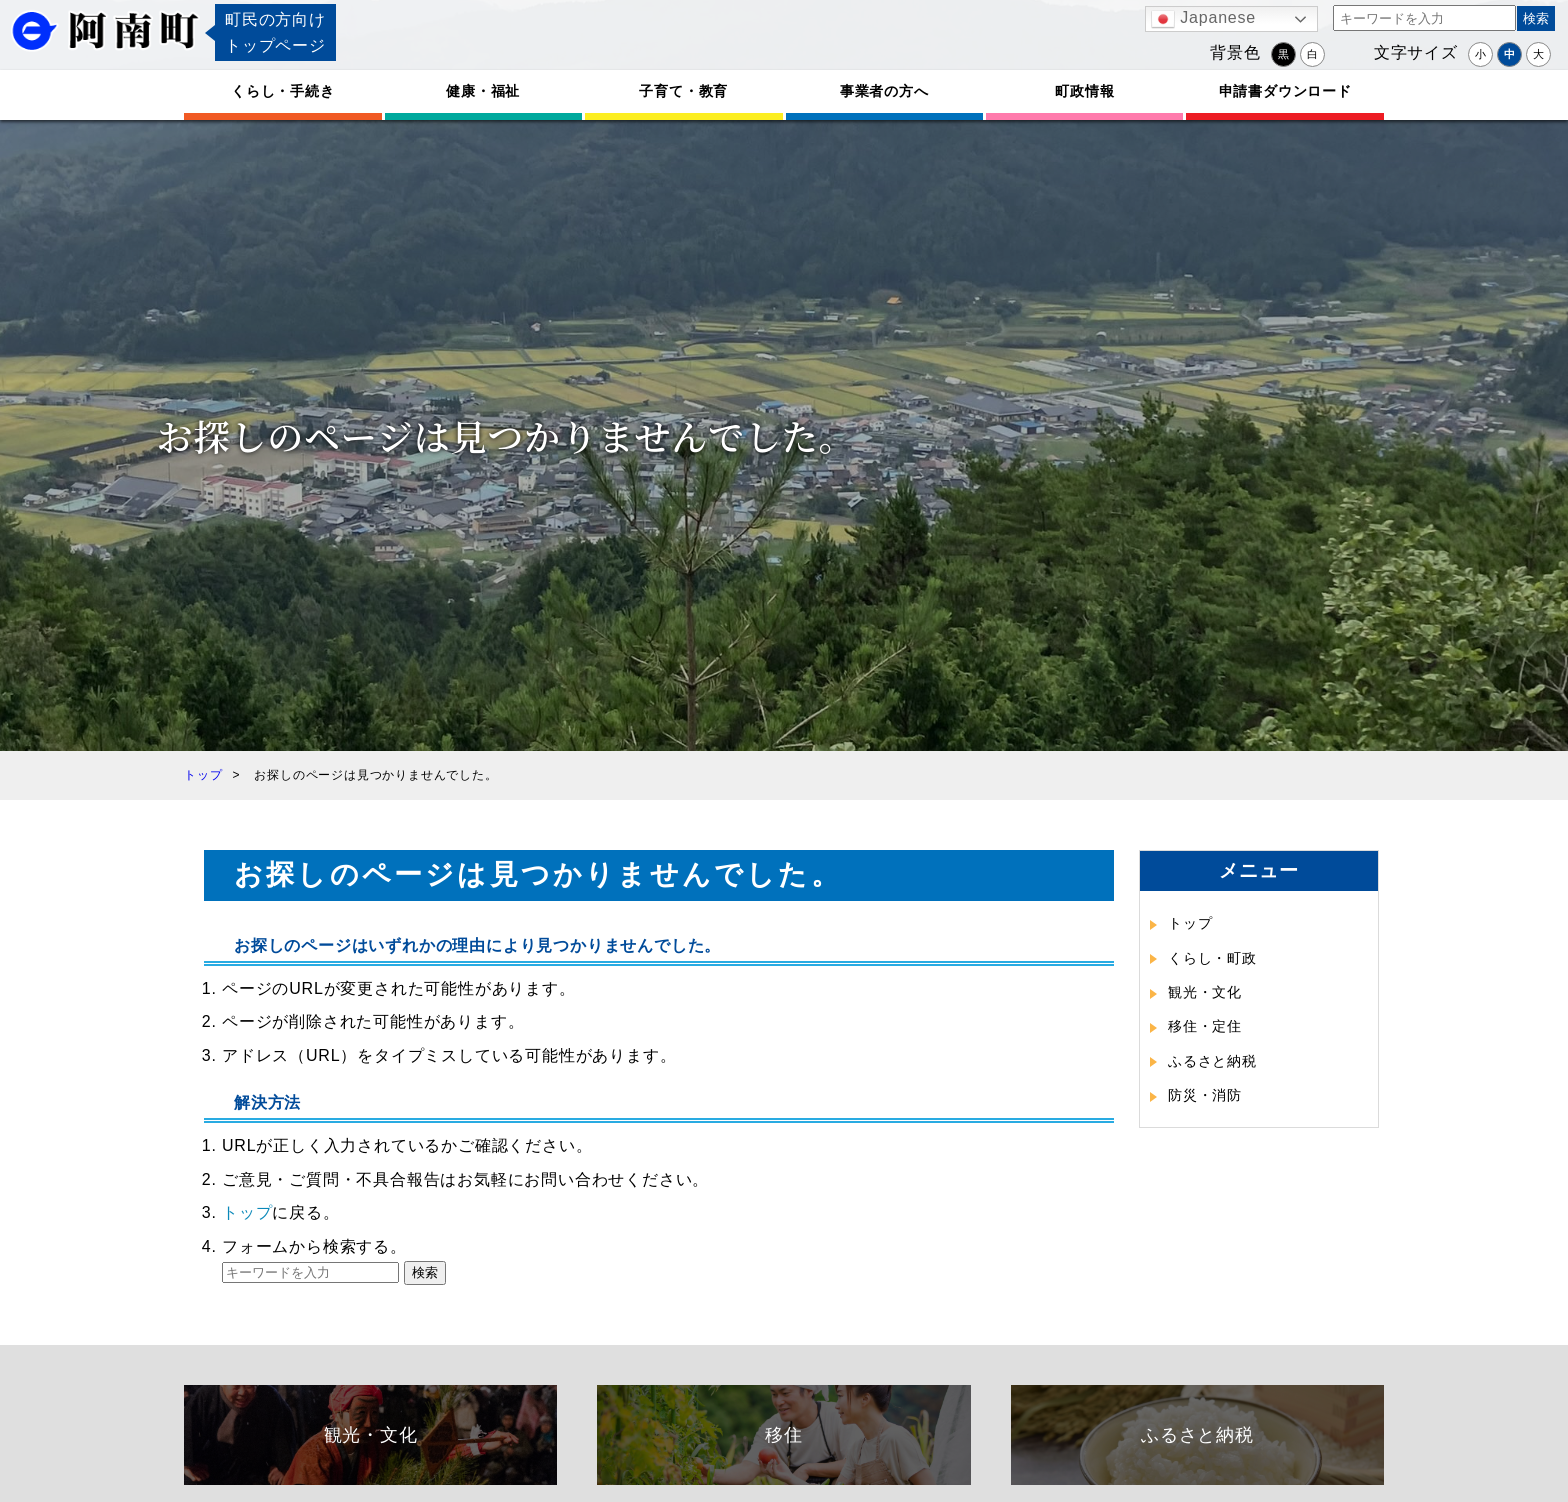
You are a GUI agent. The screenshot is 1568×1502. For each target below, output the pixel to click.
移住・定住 (1205, 1026)
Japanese (1203, 19)
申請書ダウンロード (1285, 91)
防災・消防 (1205, 1095)
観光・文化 (1205, 992)
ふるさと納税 (1212, 1061)
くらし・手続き (283, 91)
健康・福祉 (483, 91)
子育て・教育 (683, 91)
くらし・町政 (1212, 958)
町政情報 (1084, 91)
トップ (247, 1212)
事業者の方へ (884, 91)
